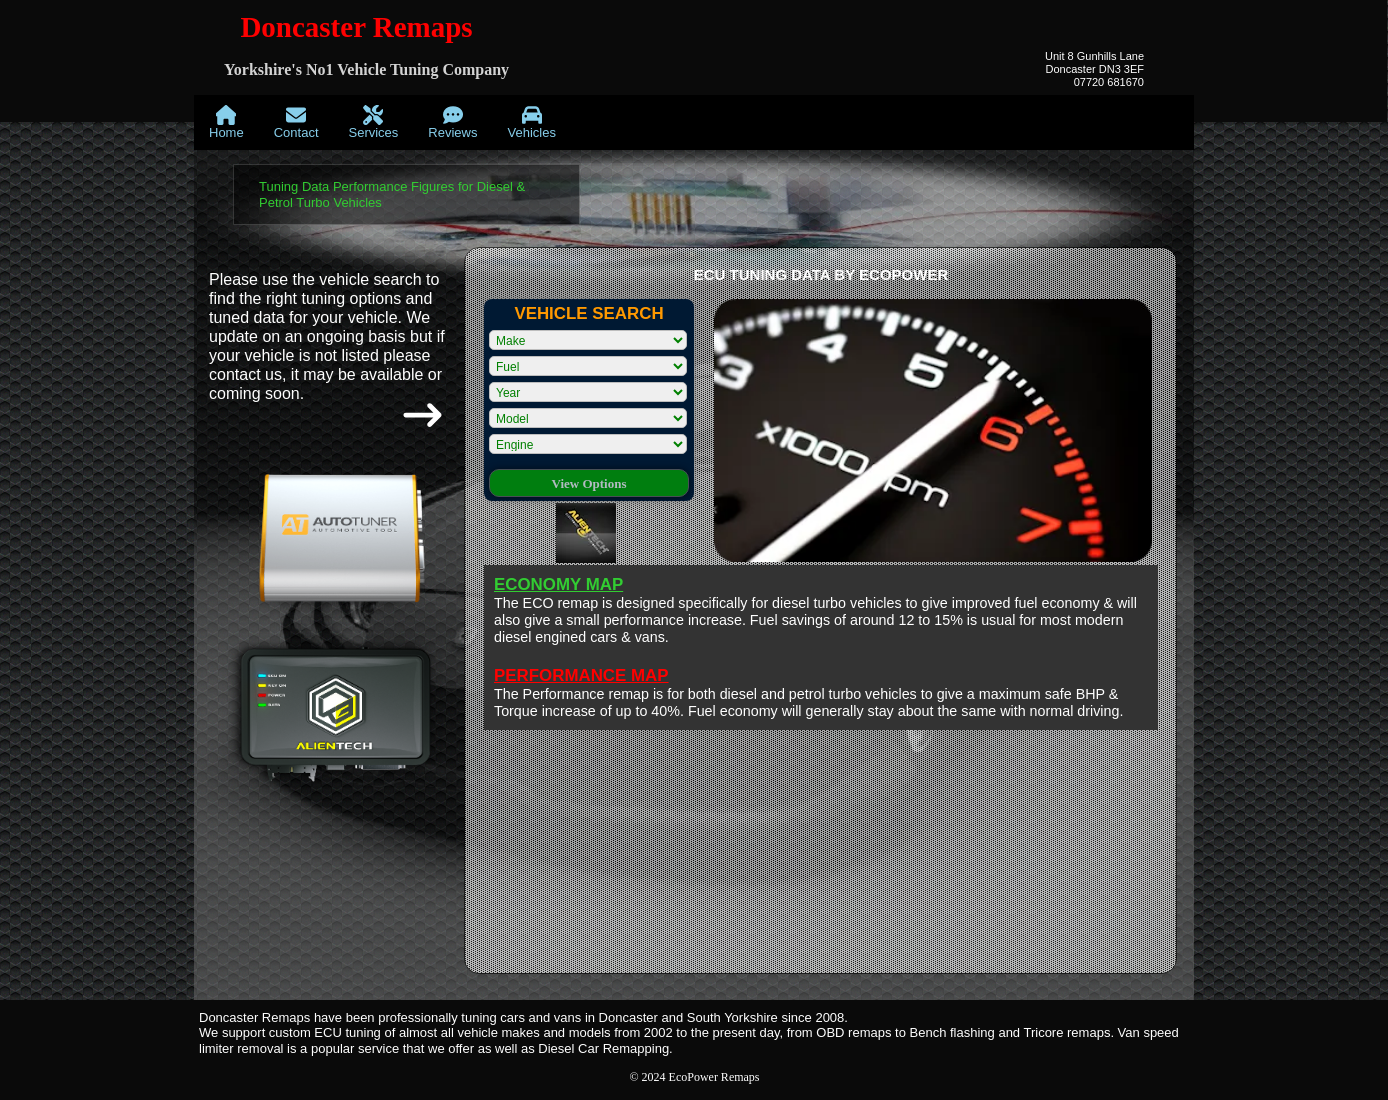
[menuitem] (226, 122)
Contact (296, 122)
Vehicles (531, 122)
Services (374, 122)
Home (226, 122)
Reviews (452, 122)
